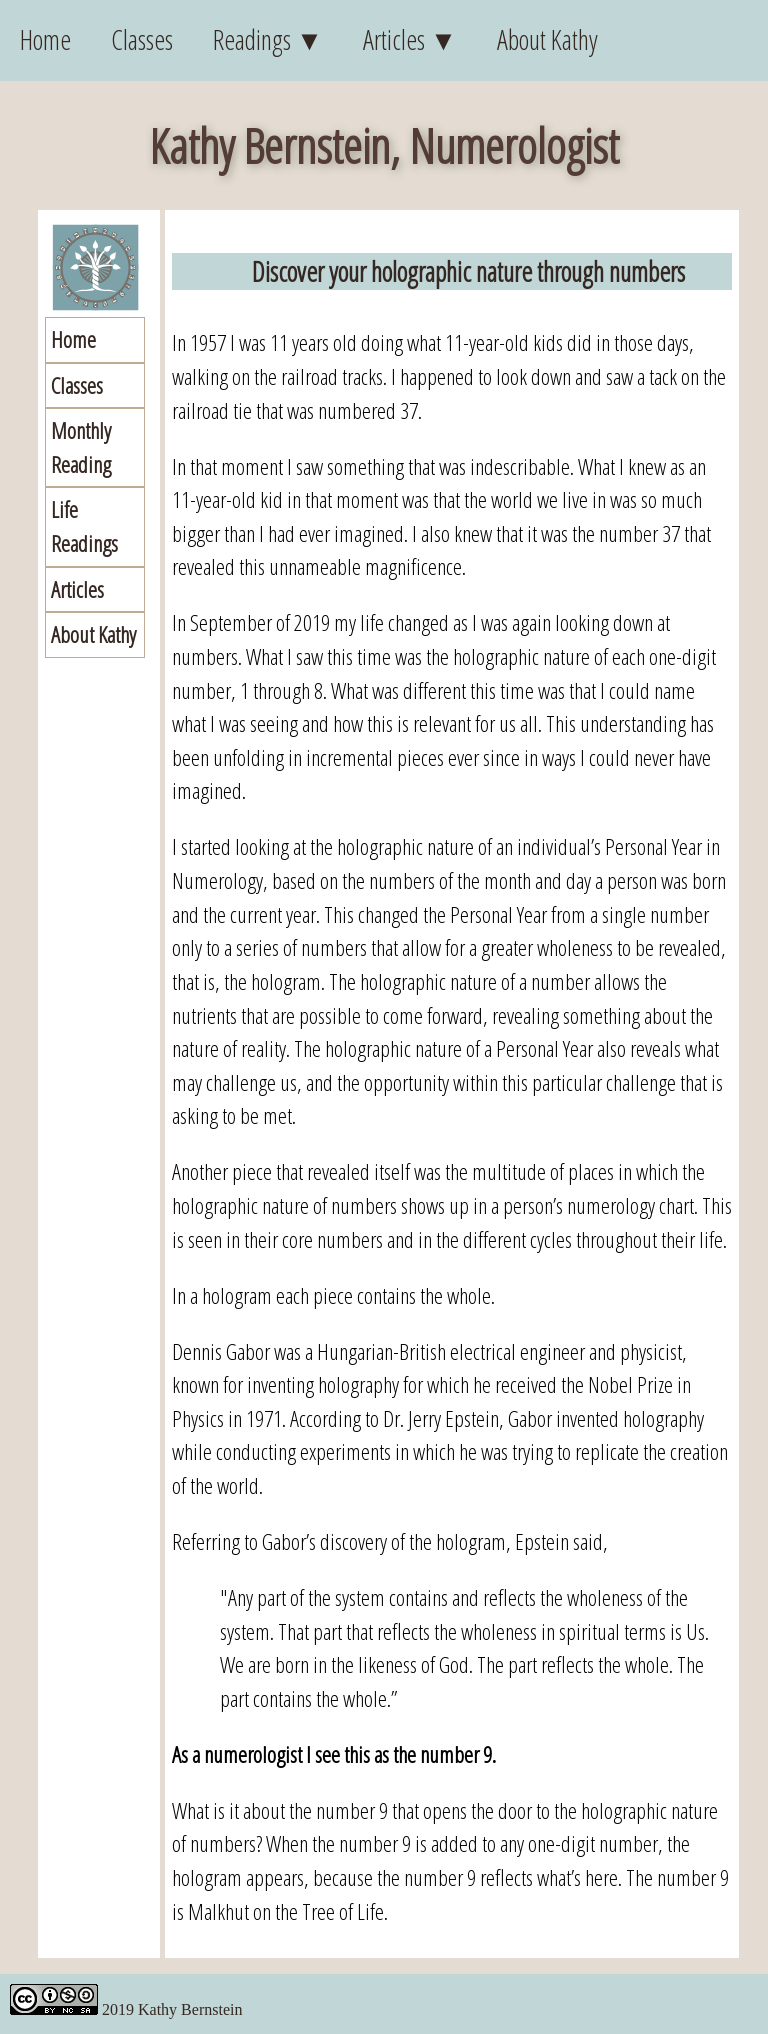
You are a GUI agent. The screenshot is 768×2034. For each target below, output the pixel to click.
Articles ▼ (410, 39)
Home (45, 39)
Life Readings (84, 526)
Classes (142, 39)
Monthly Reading (81, 447)
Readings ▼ (268, 39)
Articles (77, 589)
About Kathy (547, 39)
